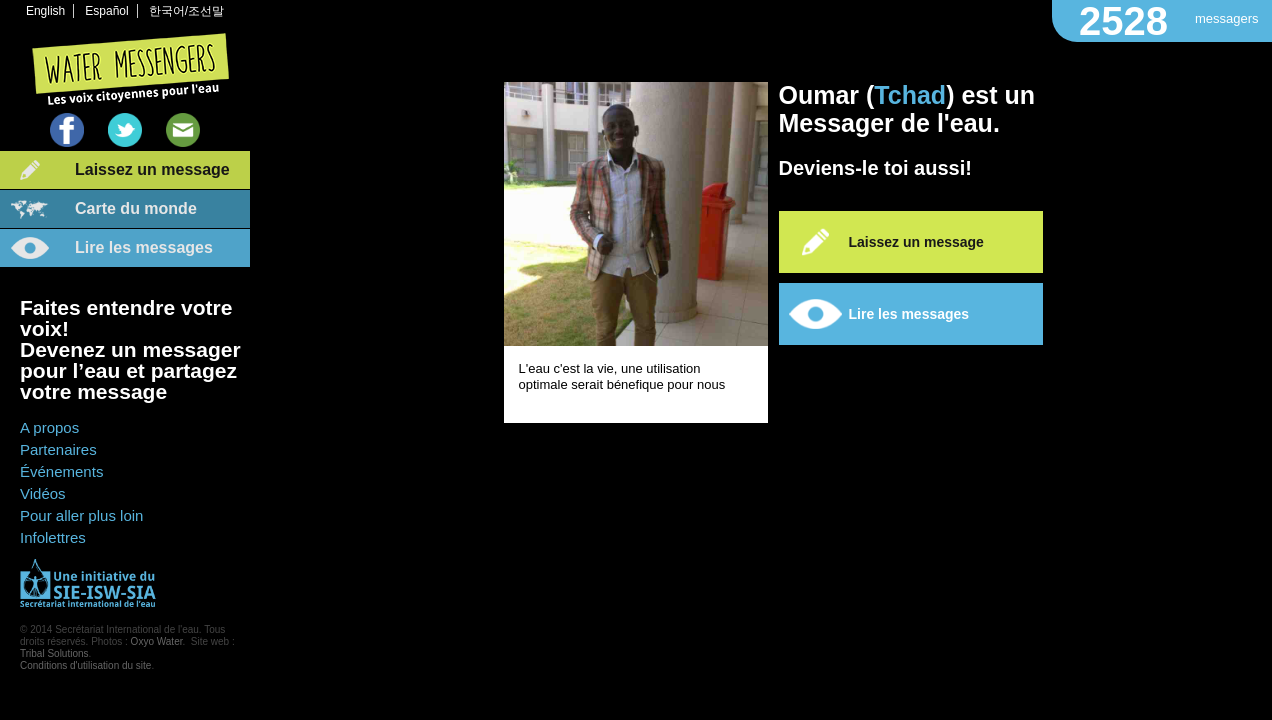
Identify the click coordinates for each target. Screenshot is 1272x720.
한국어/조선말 (186, 11)
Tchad (910, 95)
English (45, 11)
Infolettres (53, 537)
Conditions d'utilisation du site (85, 665)
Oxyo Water (157, 641)
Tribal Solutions (54, 653)
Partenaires (58, 449)
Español (106, 11)
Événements (61, 471)
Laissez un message (152, 169)
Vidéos (43, 493)
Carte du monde (136, 208)
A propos (49, 427)
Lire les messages (144, 247)
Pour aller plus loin (81, 515)
